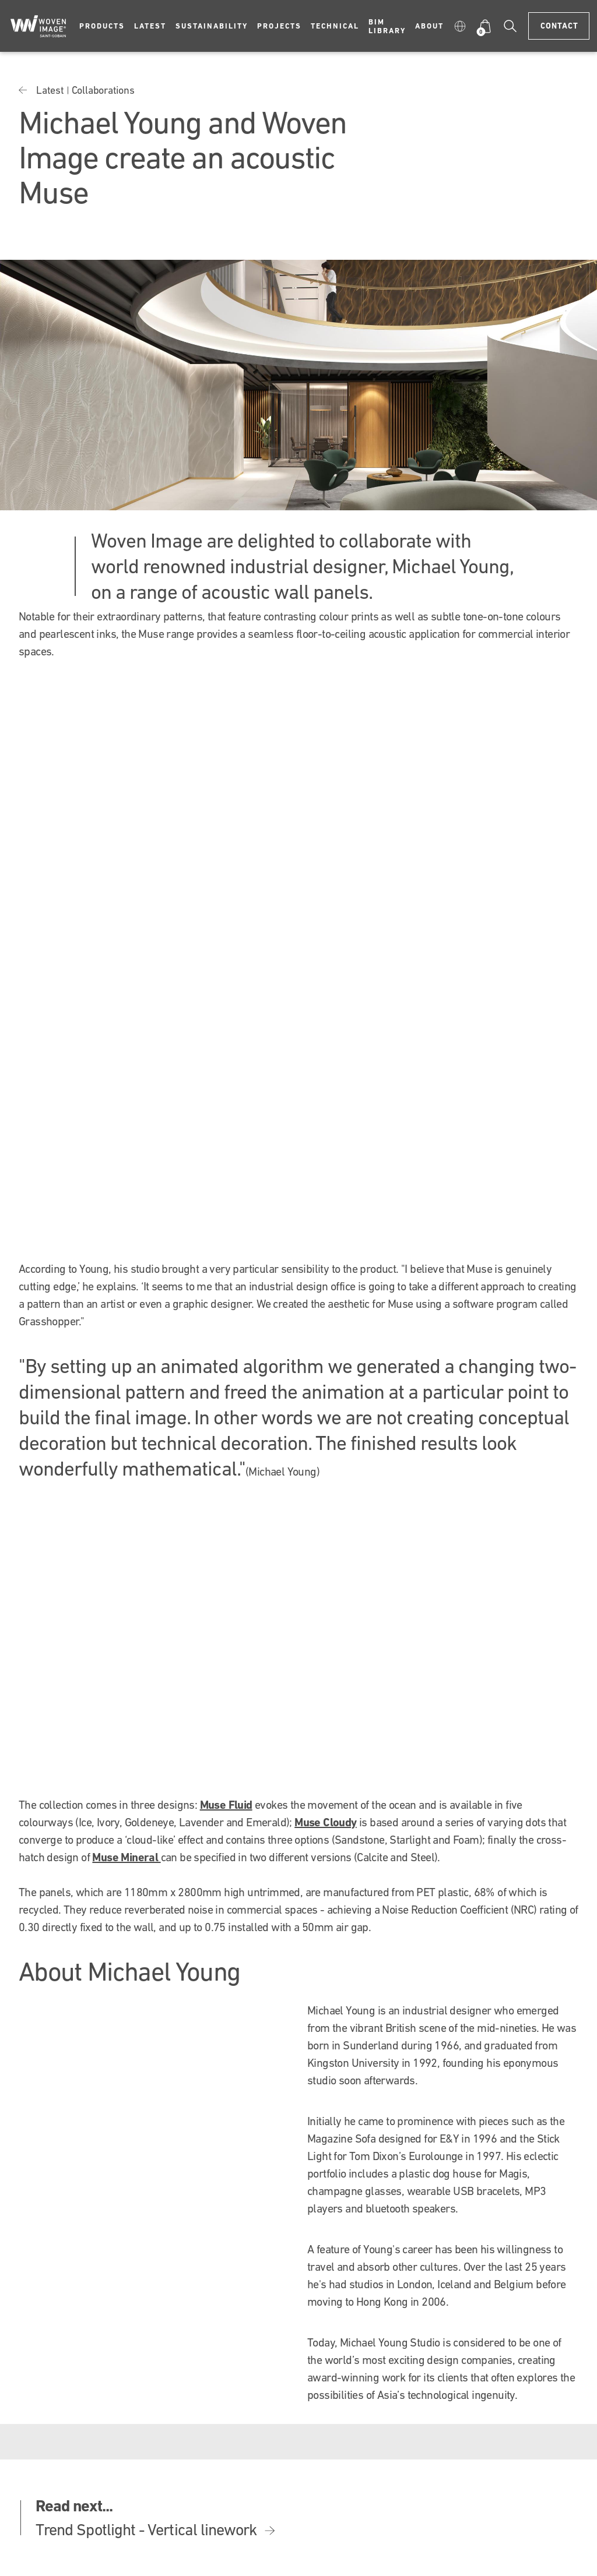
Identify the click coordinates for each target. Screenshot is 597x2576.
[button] (460, 26)
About (429, 26)
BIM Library (387, 26)
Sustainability (211, 26)
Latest (150, 26)
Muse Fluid (226, 1805)
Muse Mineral (126, 1857)
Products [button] (102, 26)
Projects (279, 26)
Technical (335, 26)
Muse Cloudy (325, 1822)
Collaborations (103, 90)
